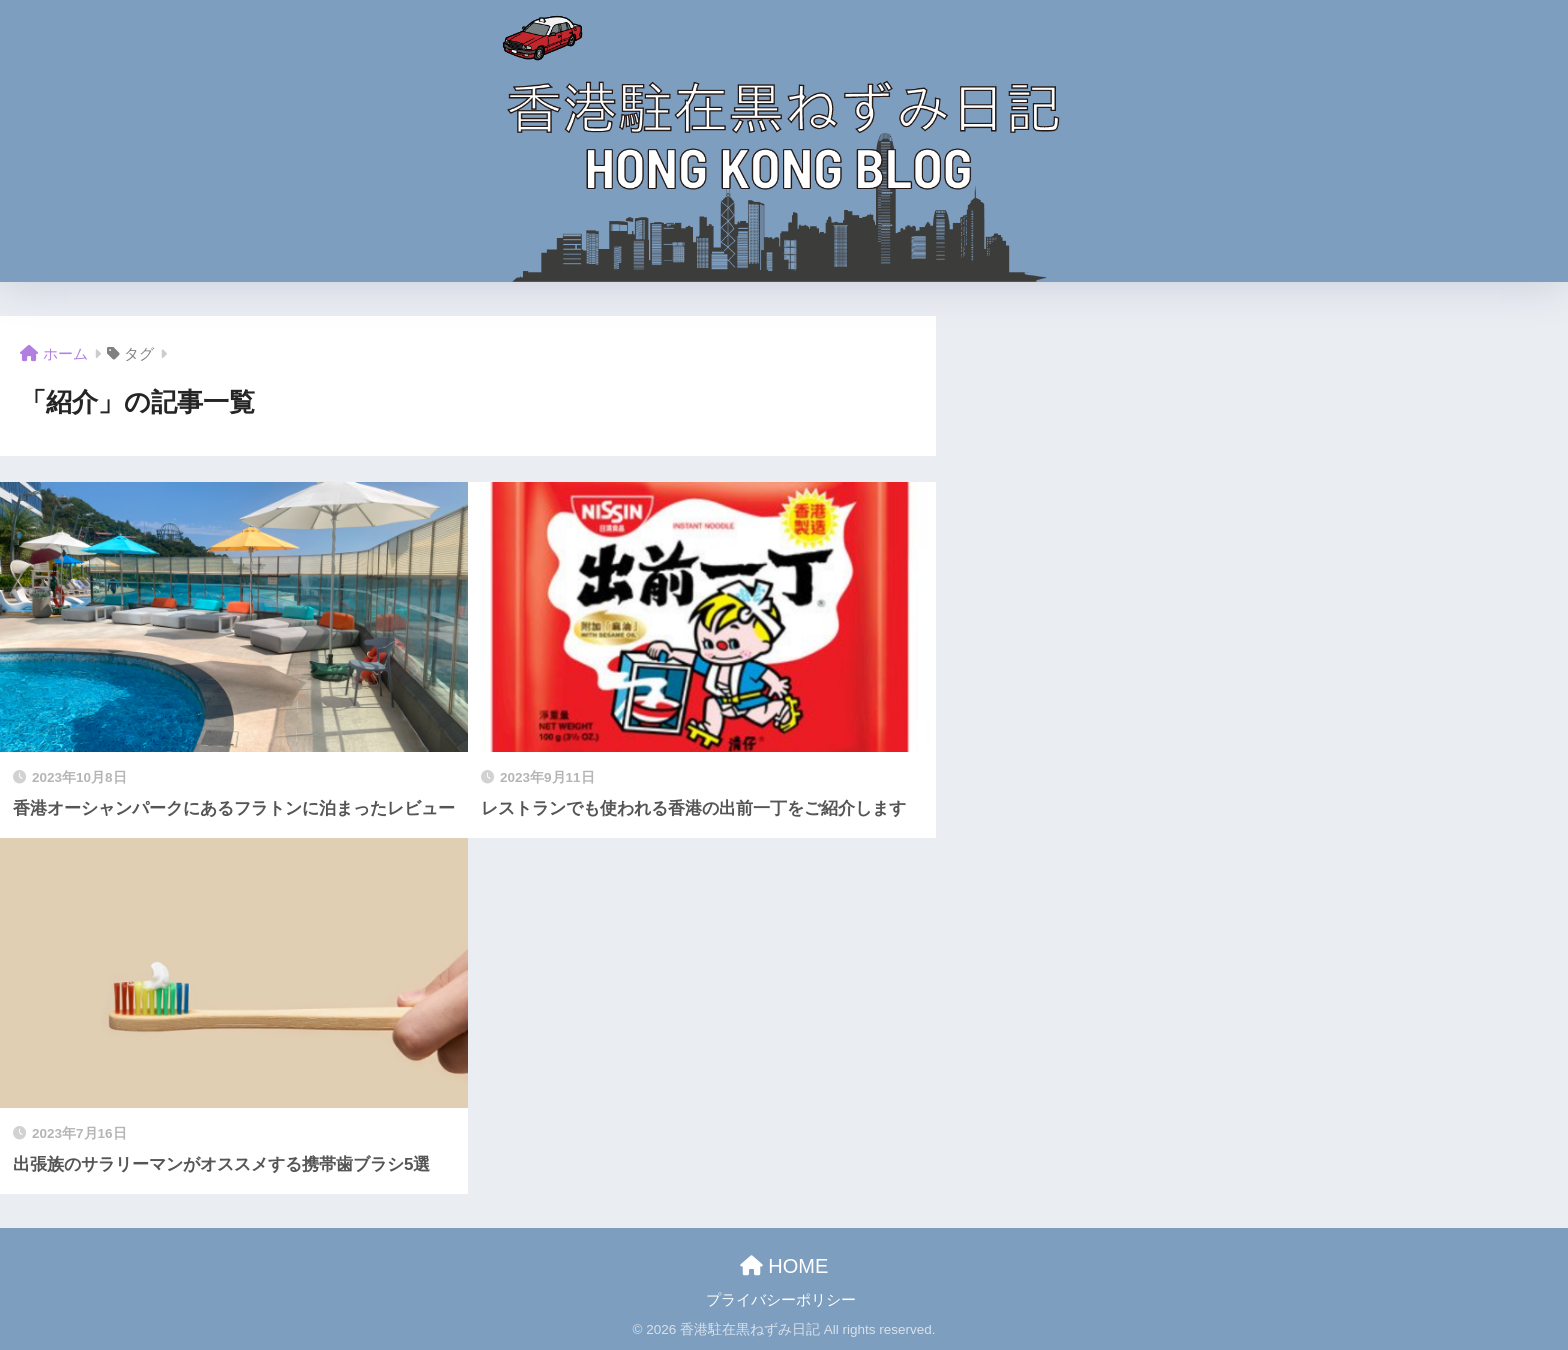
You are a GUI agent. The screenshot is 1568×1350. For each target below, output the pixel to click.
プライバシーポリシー (781, 1300)
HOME (784, 1266)
